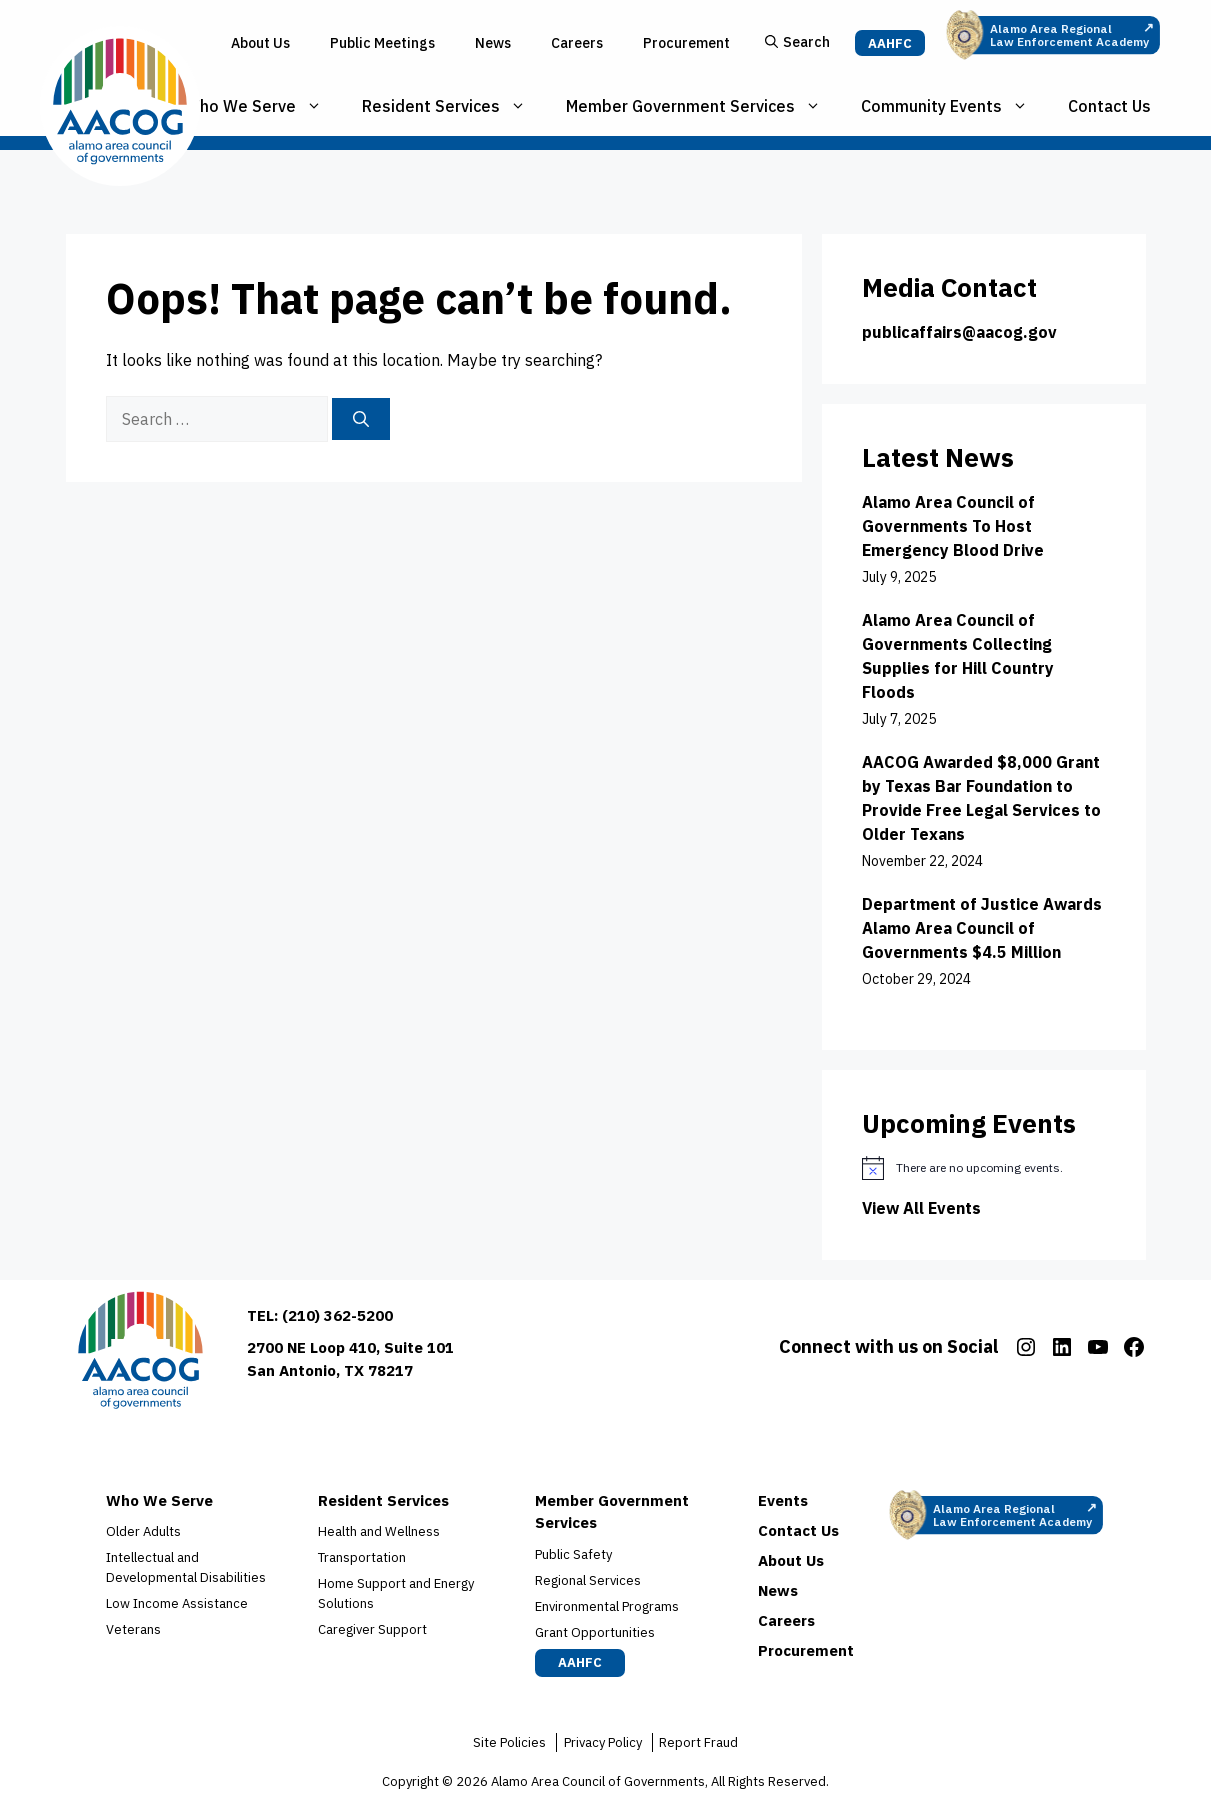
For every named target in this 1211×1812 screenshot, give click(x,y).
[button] (797, 43)
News (493, 43)
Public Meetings (382, 43)
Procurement (686, 43)
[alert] (984, 1168)
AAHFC (890, 43)
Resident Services (454, 106)
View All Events (921, 1208)
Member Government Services (703, 106)
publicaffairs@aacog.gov (959, 332)
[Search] (361, 419)
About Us (260, 43)
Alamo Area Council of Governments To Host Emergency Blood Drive (953, 526)
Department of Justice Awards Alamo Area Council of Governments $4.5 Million (982, 928)
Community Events (954, 106)
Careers (577, 43)
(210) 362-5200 (337, 1315)
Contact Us (1109, 106)
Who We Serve (263, 106)
